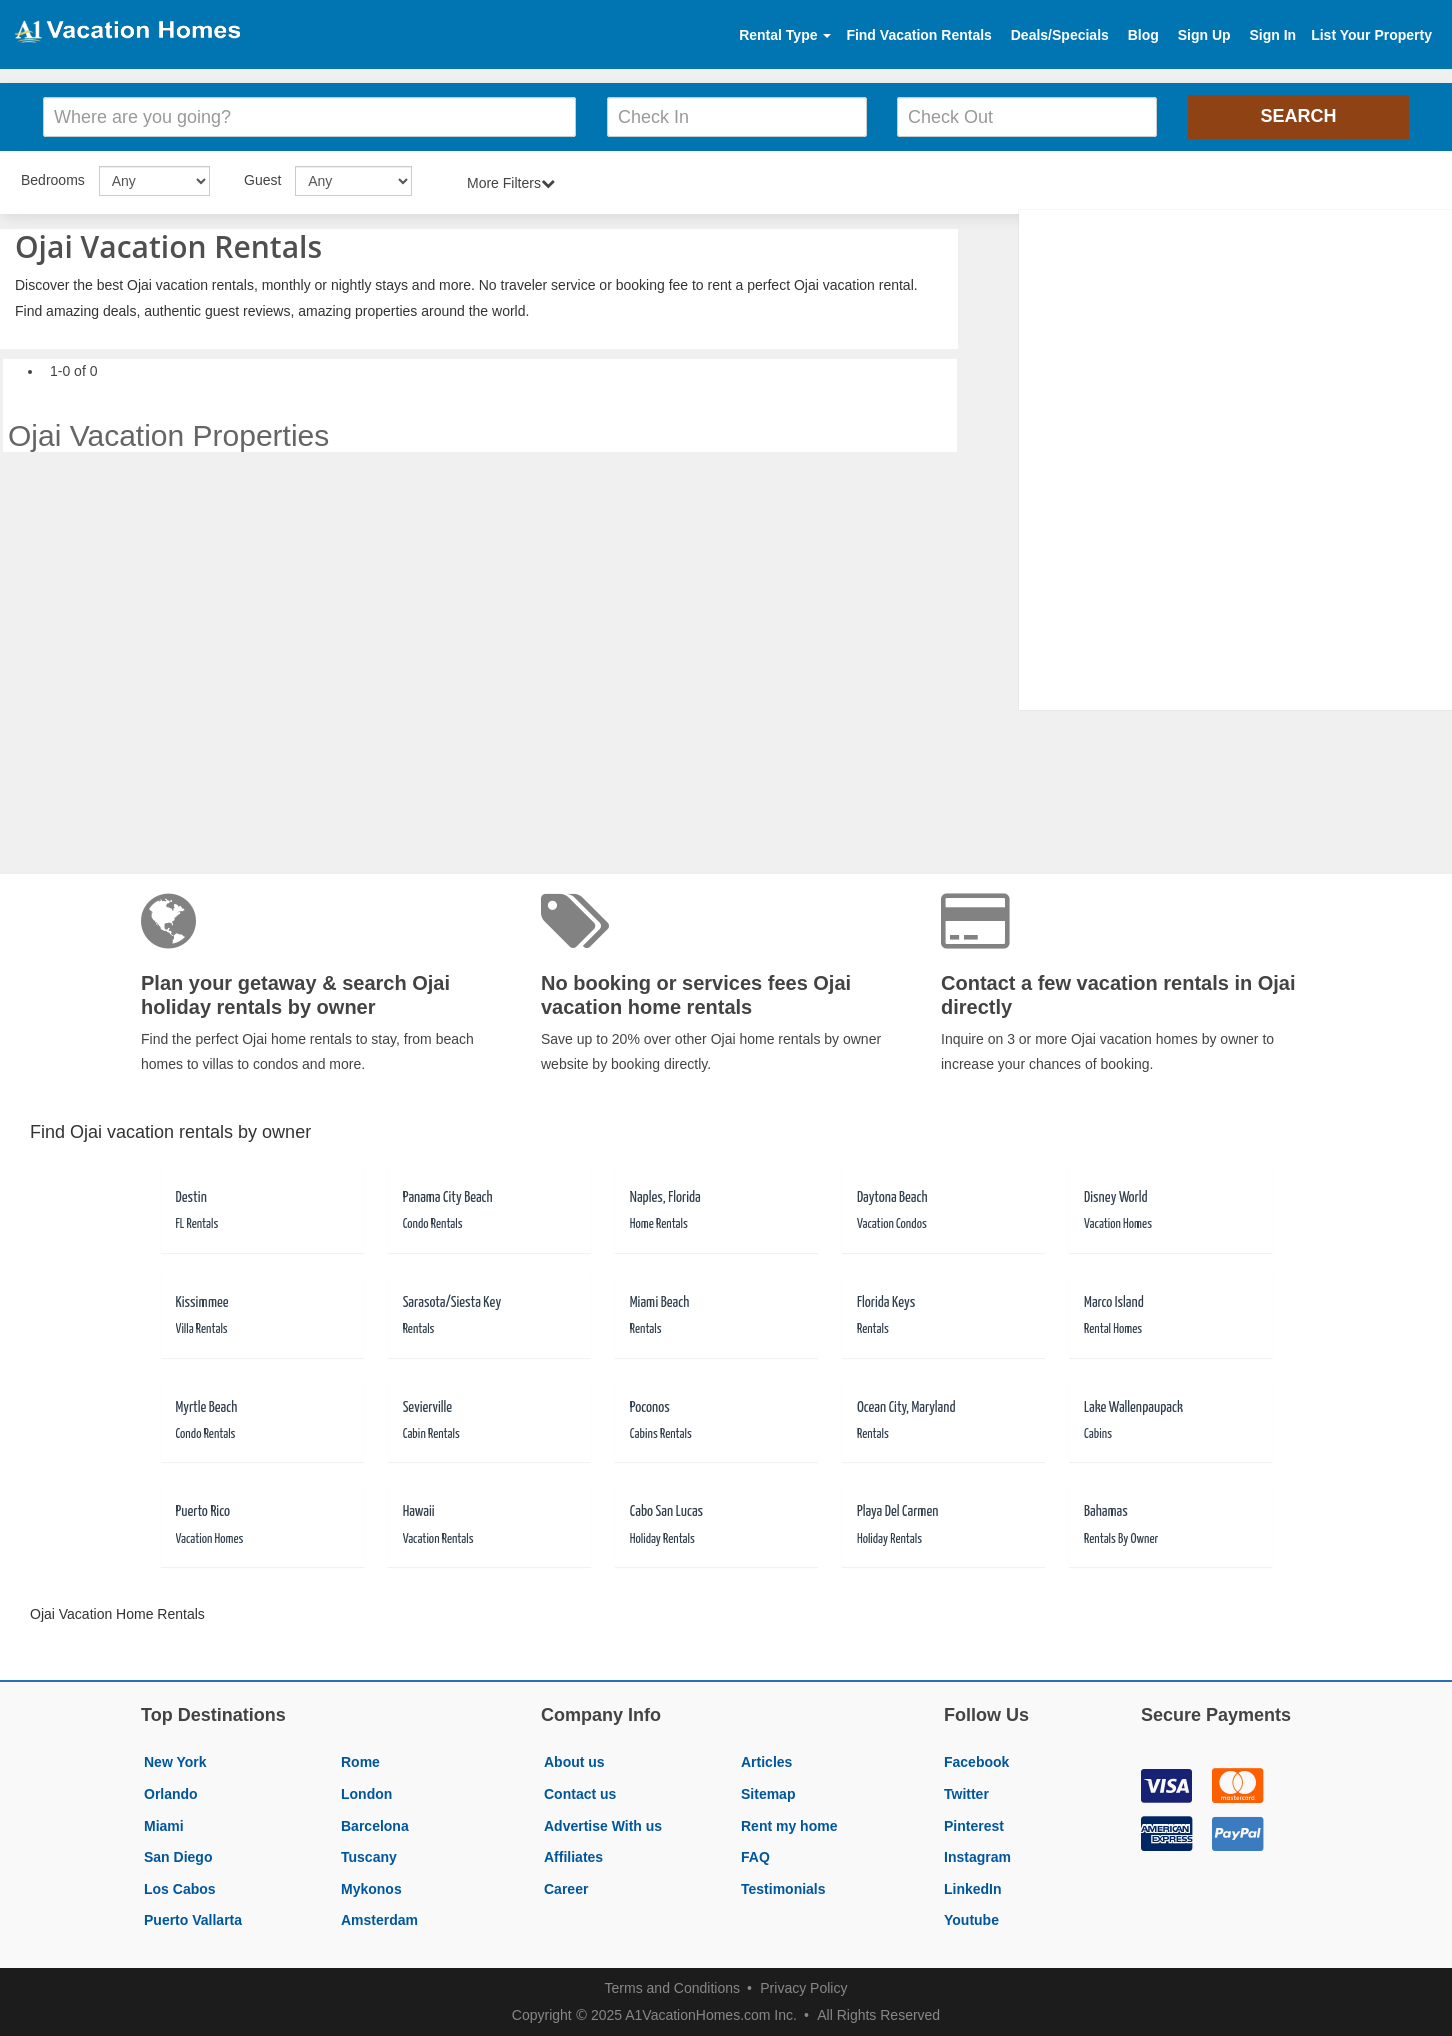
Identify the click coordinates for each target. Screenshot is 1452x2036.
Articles (766, 1762)
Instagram (977, 1857)
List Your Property (1371, 35)
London (366, 1794)
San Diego (178, 1857)
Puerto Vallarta (193, 1920)
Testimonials (783, 1889)
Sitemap (768, 1794)
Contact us (580, 1794)
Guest (262, 180)
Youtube (971, 1920)
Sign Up (1204, 35)
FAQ (755, 1857)
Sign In (1272, 35)
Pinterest (974, 1826)
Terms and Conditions (672, 1988)
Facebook (976, 1762)
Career (566, 1889)
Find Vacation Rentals (918, 35)
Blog (1143, 35)
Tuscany (369, 1857)
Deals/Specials (1060, 35)
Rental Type (785, 35)
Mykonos (371, 1889)
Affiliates (573, 1857)
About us (574, 1762)
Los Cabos (180, 1889)
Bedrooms (53, 180)
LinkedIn (973, 1889)
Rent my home (789, 1826)
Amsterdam (379, 1920)
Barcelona (375, 1826)
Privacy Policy (803, 1988)
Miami (164, 1826)
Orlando (171, 1794)
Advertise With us (603, 1826)
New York (175, 1762)
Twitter (966, 1794)
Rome (360, 1762)
